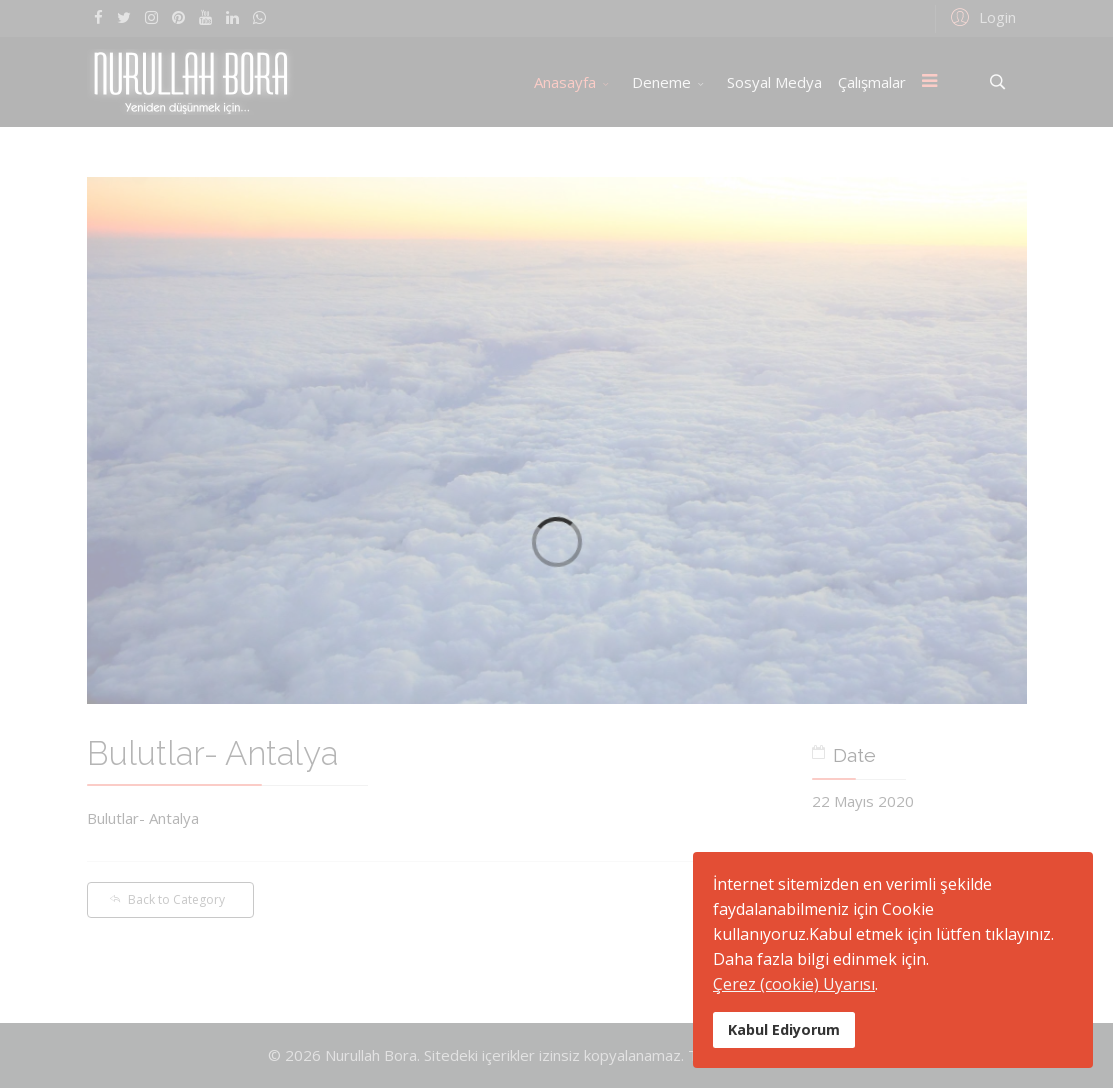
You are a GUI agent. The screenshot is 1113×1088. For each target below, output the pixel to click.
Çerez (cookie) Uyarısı (794, 984)
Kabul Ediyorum (784, 1029)
